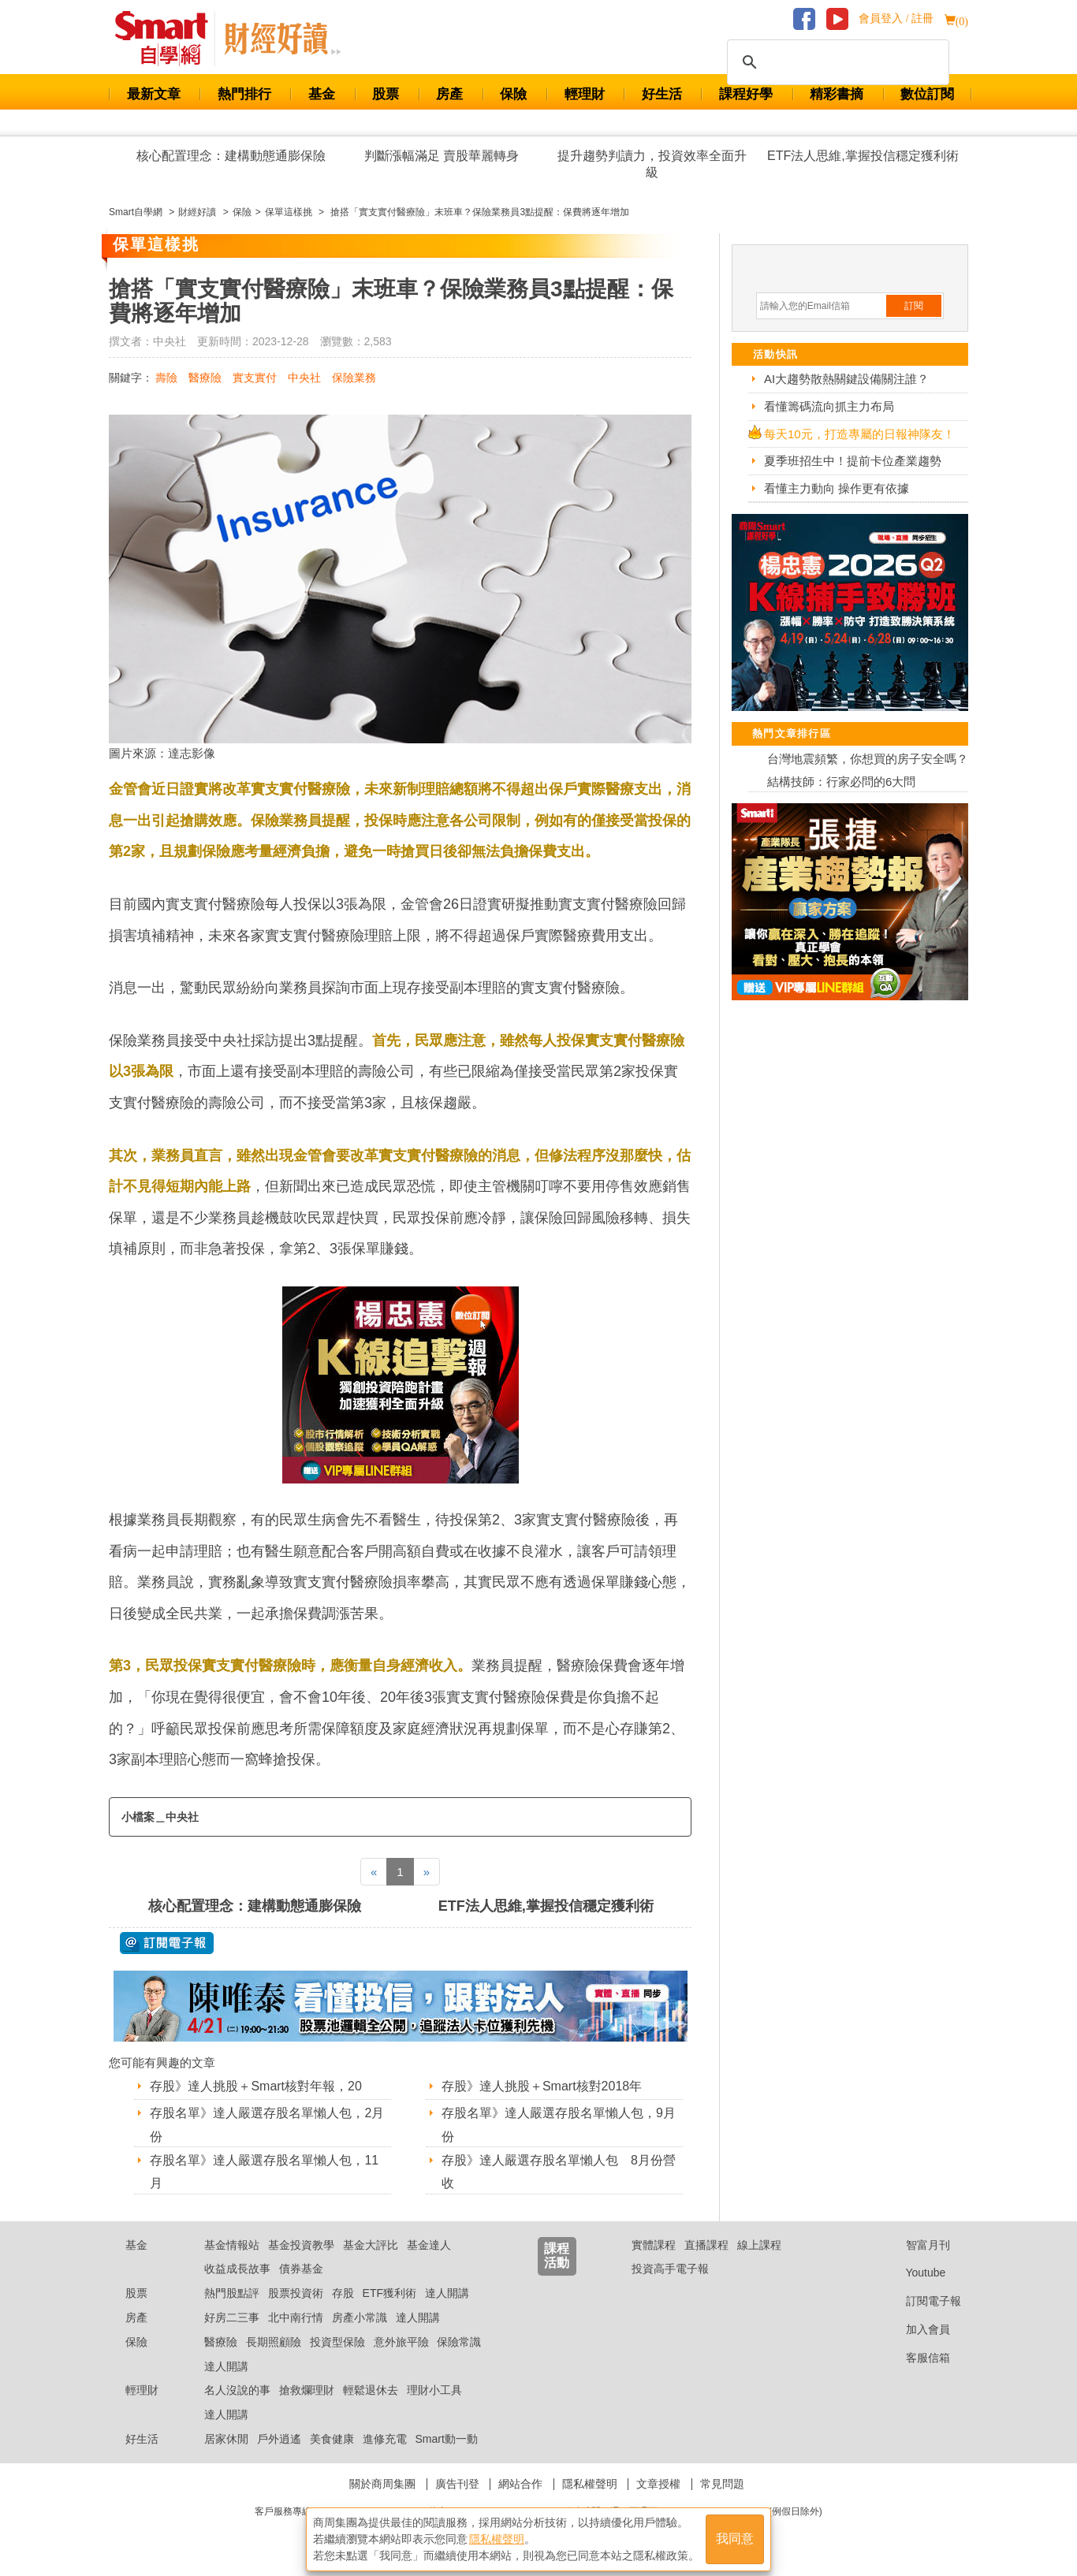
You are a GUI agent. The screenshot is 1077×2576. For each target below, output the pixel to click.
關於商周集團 (382, 2483)
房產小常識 (359, 2317)
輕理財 (585, 94)
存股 (343, 2293)
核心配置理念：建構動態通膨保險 (231, 155)
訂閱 (913, 305)
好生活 (662, 94)
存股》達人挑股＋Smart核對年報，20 (255, 2086)
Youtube (913, 2272)
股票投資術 (295, 2293)
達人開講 (447, 2293)
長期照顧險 (273, 2342)
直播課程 (706, 2245)
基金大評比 (370, 2245)
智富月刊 (915, 2245)
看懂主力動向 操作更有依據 (836, 488)
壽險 (166, 377)
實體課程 (654, 2245)
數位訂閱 (927, 94)
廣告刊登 (457, 2483)
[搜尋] (836, 62)
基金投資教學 (301, 2245)
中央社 (304, 377)
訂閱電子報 (921, 2301)
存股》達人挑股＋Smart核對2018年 (542, 2086)
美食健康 (332, 2439)
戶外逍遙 (279, 2439)
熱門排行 (244, 94)
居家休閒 (226, 2439)
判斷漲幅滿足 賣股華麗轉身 (441, 155)
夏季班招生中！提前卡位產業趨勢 (852, 460)
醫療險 (205, 377)
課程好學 (746, 94)
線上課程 (759, 2245)
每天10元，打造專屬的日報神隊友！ (859, 434)
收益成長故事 (237, 2268)
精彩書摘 (836, 94)
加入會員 (915, 2329)
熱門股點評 (231, 2293)
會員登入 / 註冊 (896, 18)
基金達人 (429, 2245)
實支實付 (255, 377)
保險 (513, 94)
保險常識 (459, 2342)
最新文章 (154, 94)
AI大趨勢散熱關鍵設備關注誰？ (846, 378)
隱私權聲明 (589, 2483)
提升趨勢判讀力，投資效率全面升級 (652, 164)
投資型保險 (337, 2342)
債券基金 (301, 2268)
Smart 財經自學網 (168, 38)
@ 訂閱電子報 (167, 1943)
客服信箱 (915, 2357)
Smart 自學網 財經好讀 (282, 38)
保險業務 (354, 377)
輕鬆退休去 (370, 2390)
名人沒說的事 (237, 2390)
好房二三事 (231, 2317)
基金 (321, 94)
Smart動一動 (446, 2439)
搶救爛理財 (306, 2390)
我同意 (735, 2537)
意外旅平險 (401, 2342)
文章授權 (658, 2483)
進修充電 (385, 2439)
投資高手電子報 (670, 2268)
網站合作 (520, 2483)
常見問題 (722, 2483)
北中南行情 (295, 2317)
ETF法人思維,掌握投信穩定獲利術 (863, 155)
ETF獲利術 (389, 2293)
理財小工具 (434, 2390)
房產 (449, 94)
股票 (385, 94)
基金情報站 (231, 2245)
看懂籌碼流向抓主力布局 (829, 406)
